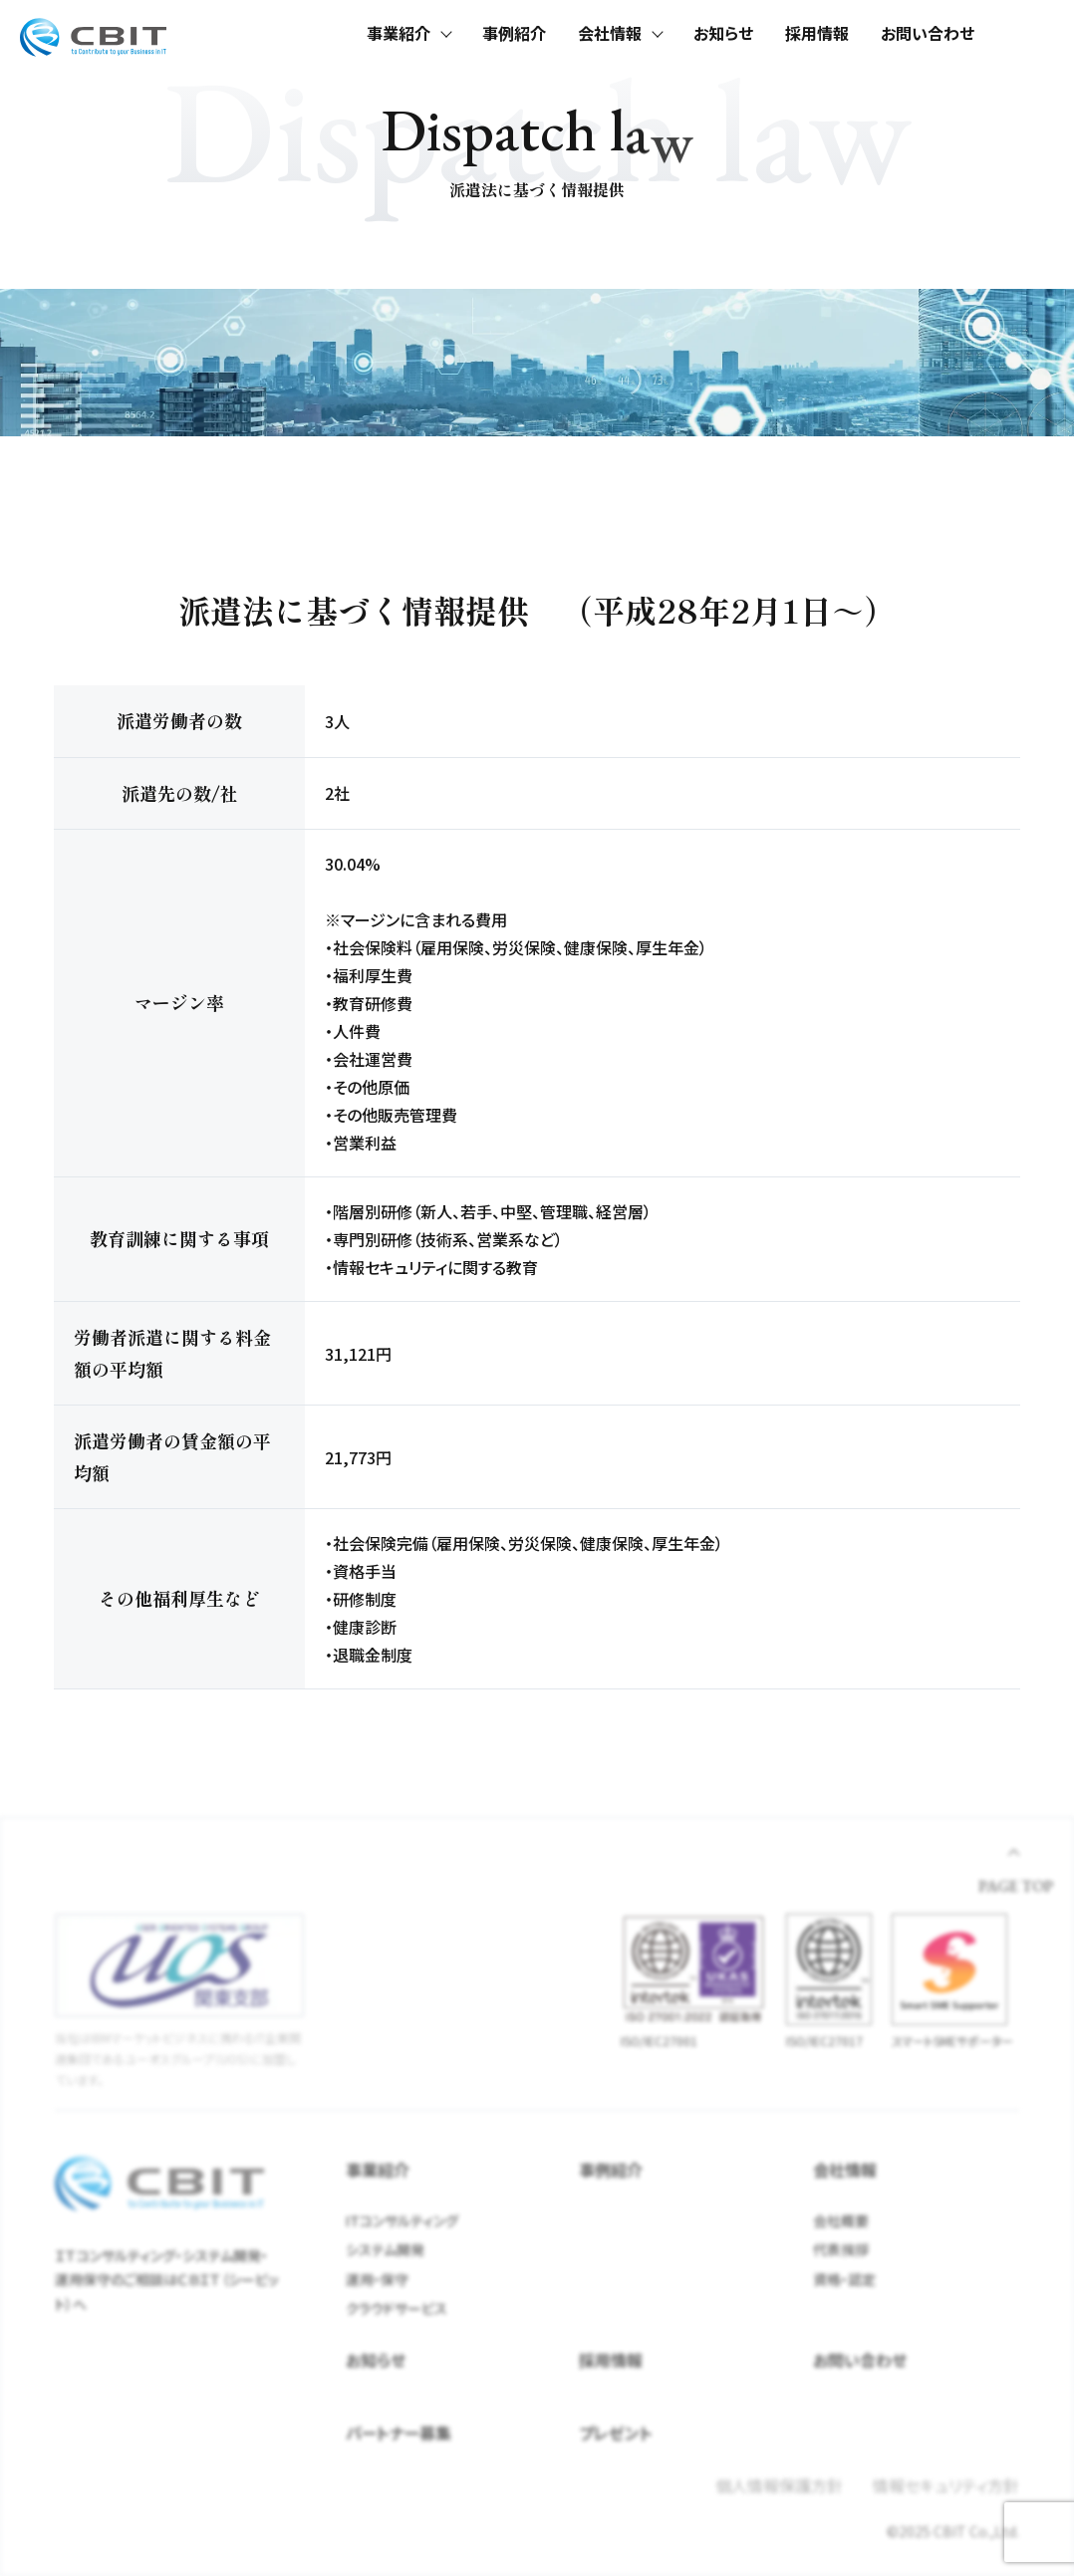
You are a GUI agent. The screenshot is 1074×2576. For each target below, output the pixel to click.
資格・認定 (844, 2279)
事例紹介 (514, 33)
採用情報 (817, 33)
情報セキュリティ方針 (946, 2485)
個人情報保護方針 (779, 2485)
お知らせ (723, 33)
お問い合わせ (927, 33)
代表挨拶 (841, 2249)
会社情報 (610, 33)
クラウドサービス (396, 2308)
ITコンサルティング (402, 2220)
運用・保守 (377, 2279)
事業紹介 (398, 33)
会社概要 (841, 2220)
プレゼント (616, 2433)
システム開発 (385, 2249)
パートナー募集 (398, 2433)
